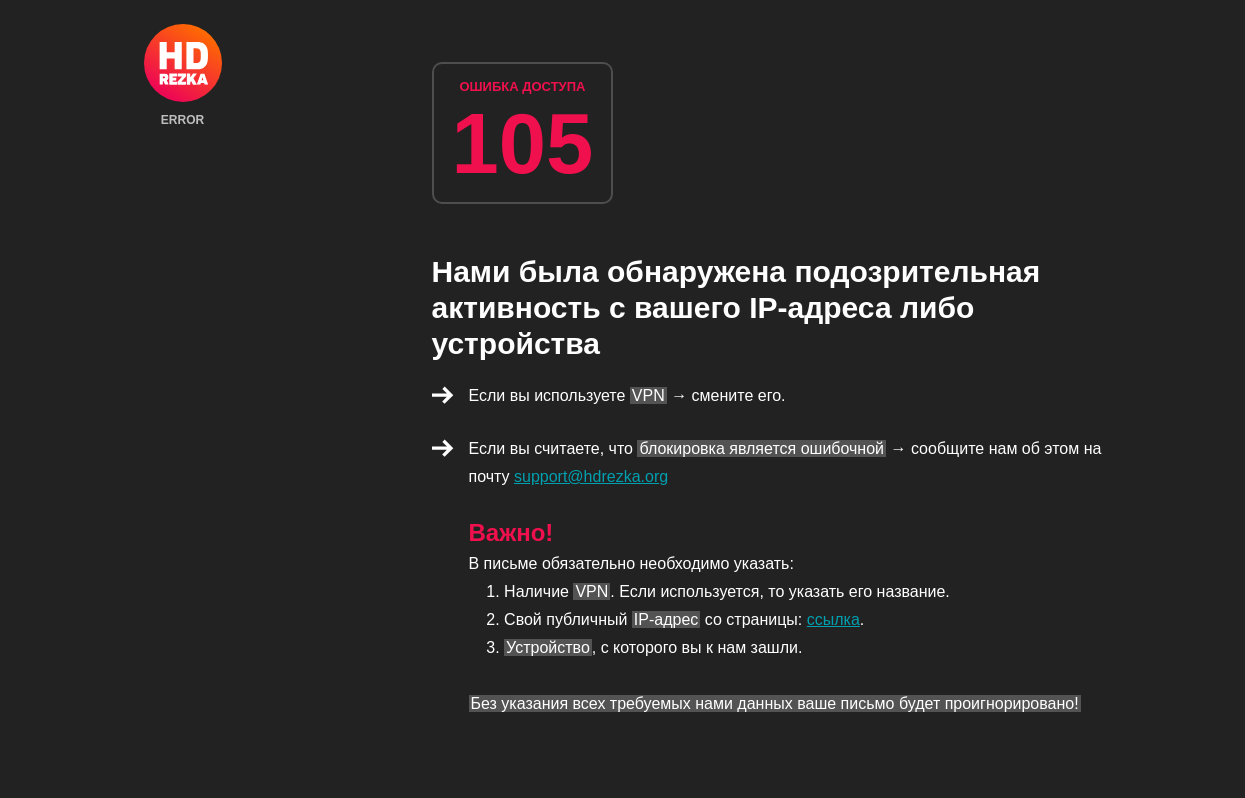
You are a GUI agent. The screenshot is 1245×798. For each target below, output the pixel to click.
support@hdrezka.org (591, 476)
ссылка (833, 619)
